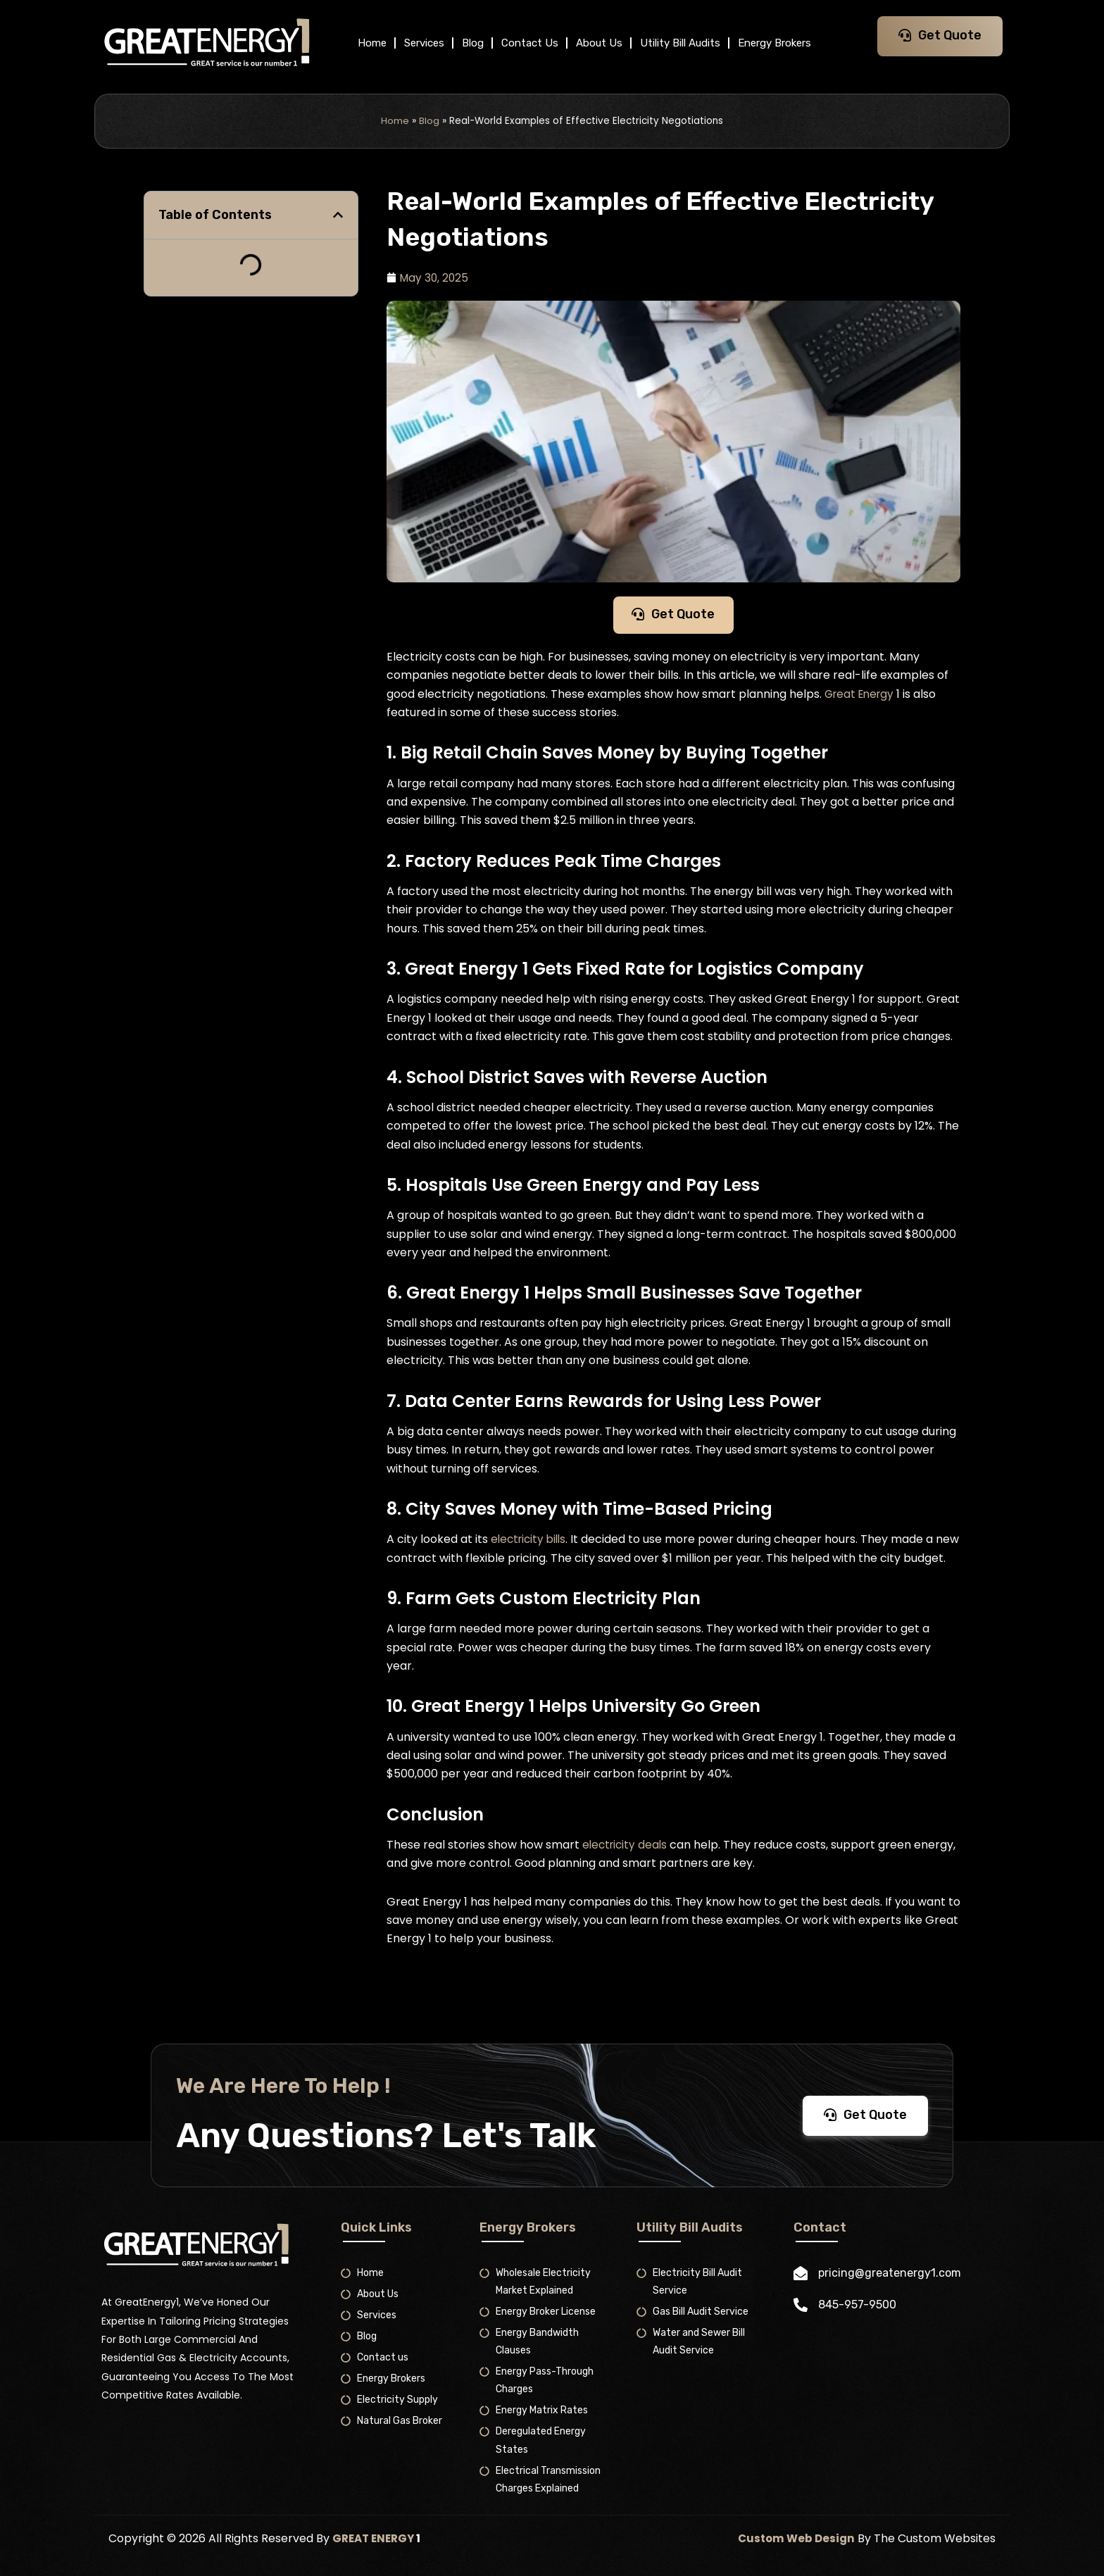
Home (372, 43)
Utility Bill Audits (680, 43)
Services (424, 43)
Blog (473, 43)
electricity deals (626, 1867)
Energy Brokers (774, 43)
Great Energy (861, 697)
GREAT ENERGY (376, 2538)
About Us (599, 43)
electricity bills (531, 1543)
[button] (338, 214)
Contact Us (529, 43)
